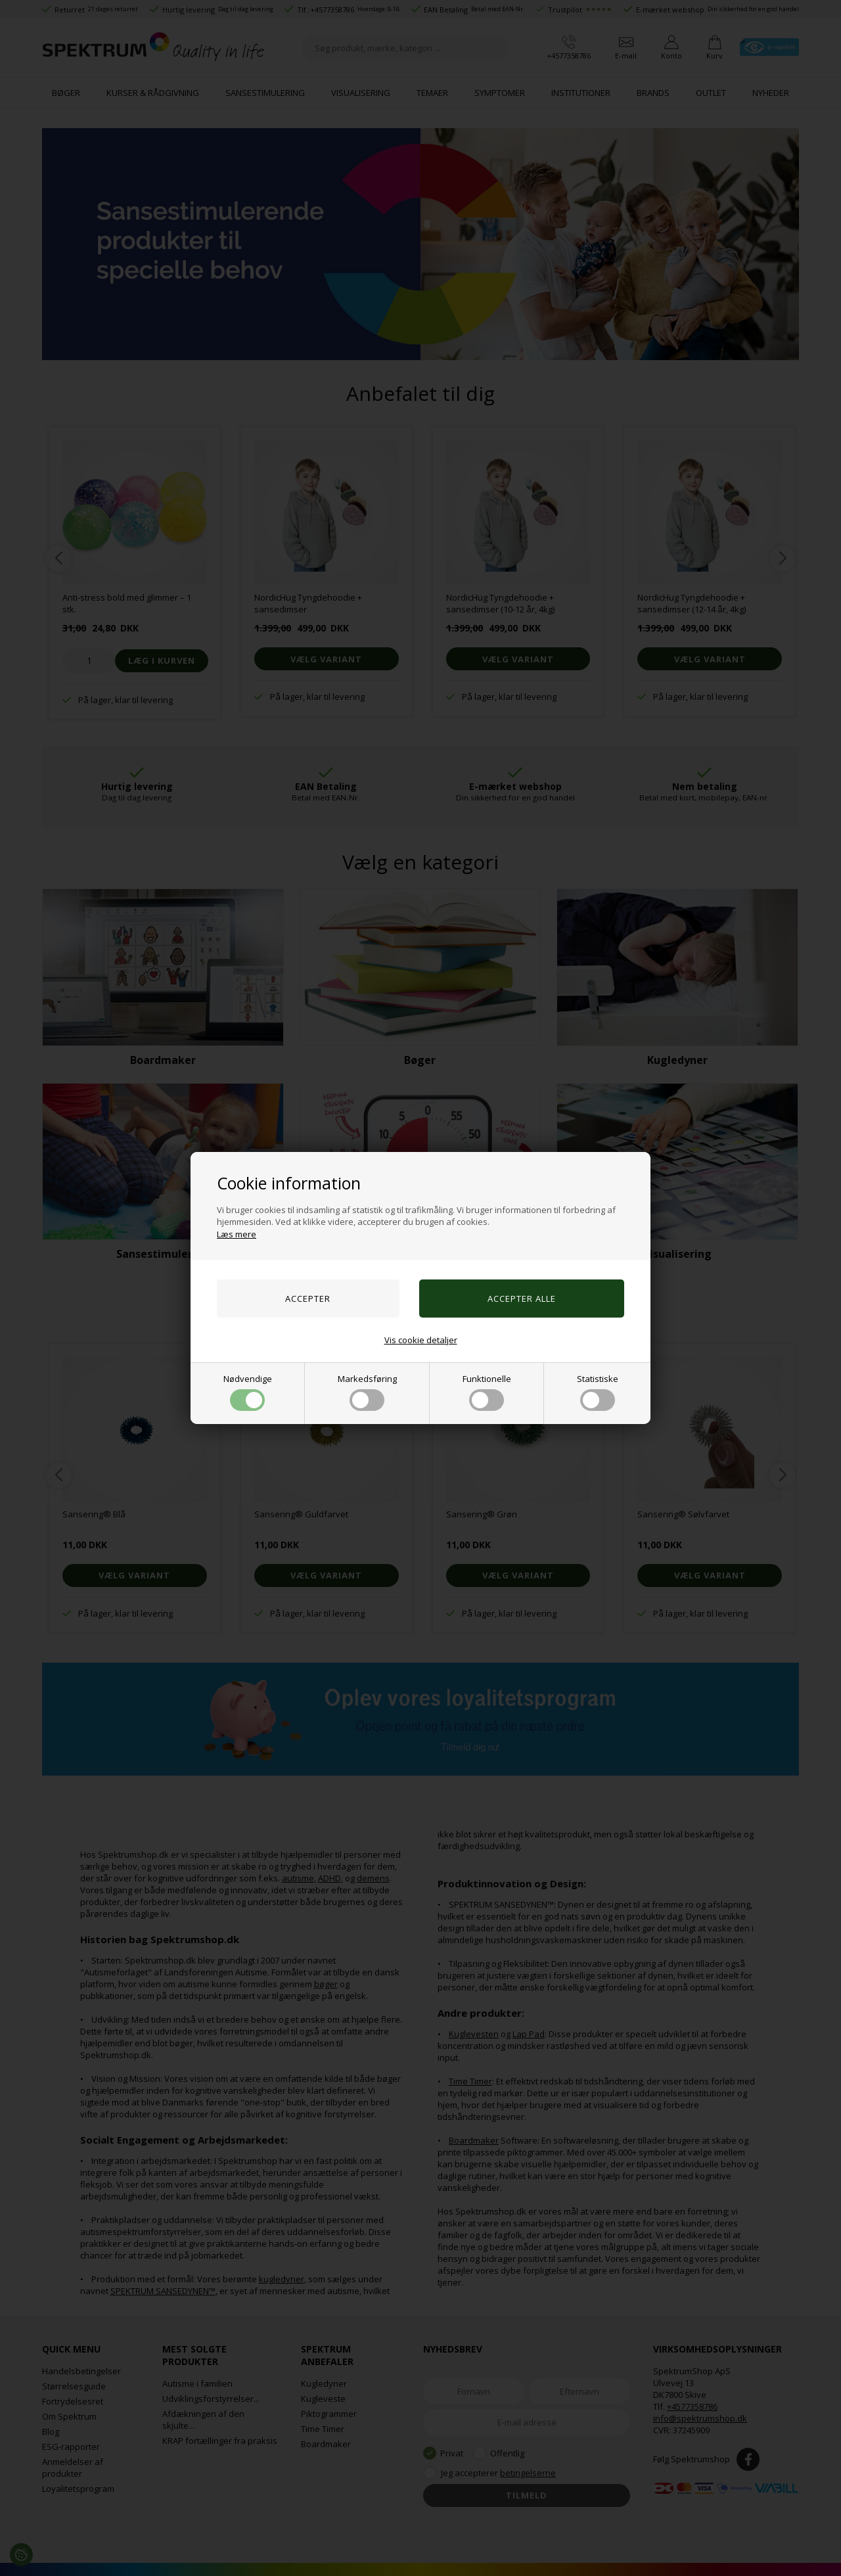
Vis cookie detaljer (420, 1340)
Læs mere (236, 1234)
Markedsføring (367, 1392)
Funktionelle (487, 1392)
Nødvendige (247, 1392)
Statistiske (597, 1392)
